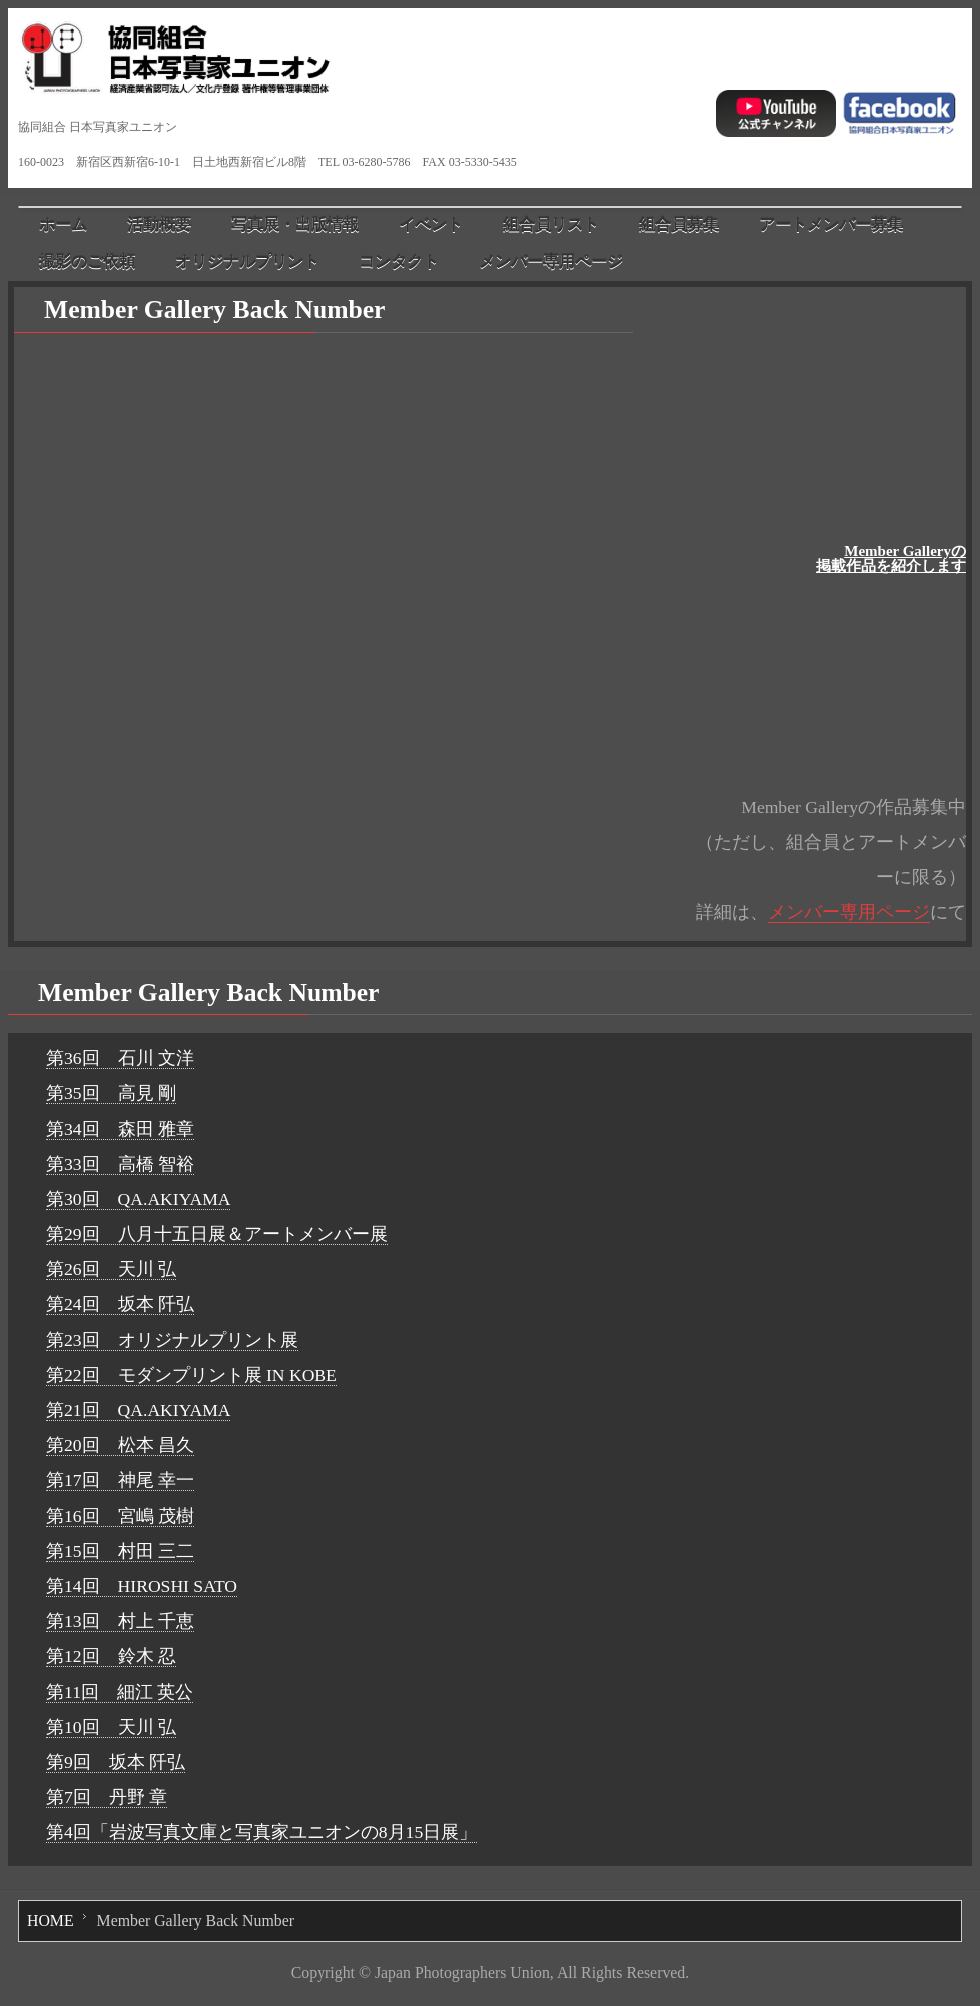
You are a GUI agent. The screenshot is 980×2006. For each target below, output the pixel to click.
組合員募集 (679, 224)
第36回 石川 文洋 (120, 1058)
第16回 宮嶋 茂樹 (120, 1516)
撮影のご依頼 (87, 261)
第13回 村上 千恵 (120, 1621)
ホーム (63, 224)
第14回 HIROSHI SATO (141, 1586)
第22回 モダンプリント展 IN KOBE (191, 1375)
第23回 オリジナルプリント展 (172, 1340)
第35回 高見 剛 (111, 1093)
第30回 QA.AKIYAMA (138, 1199)
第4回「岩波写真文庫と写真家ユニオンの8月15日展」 (261, 1832)
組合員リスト (551, 224)
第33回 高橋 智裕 (120, 1164)
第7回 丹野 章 (106, 1797)
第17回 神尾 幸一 (120, 1480)
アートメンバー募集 (831, 224)
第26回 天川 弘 (111, 1269)
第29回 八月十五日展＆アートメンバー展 (217, 1234)
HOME (50, 1920)
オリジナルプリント (247, 261)
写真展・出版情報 (295, 224)
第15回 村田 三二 (120, 1551)
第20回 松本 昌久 (120, 1445)
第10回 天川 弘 (111, 1727)
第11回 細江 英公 (119, 1692)
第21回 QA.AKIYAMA (138, 1410)
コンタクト (399, 261)
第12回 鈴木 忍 (111, 1656)
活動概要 (159, 224)
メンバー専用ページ (551, 261)
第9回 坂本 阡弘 (115, 1762)
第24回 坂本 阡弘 (120, 1304)
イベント (431, 224)
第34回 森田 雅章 (120, 1129)
